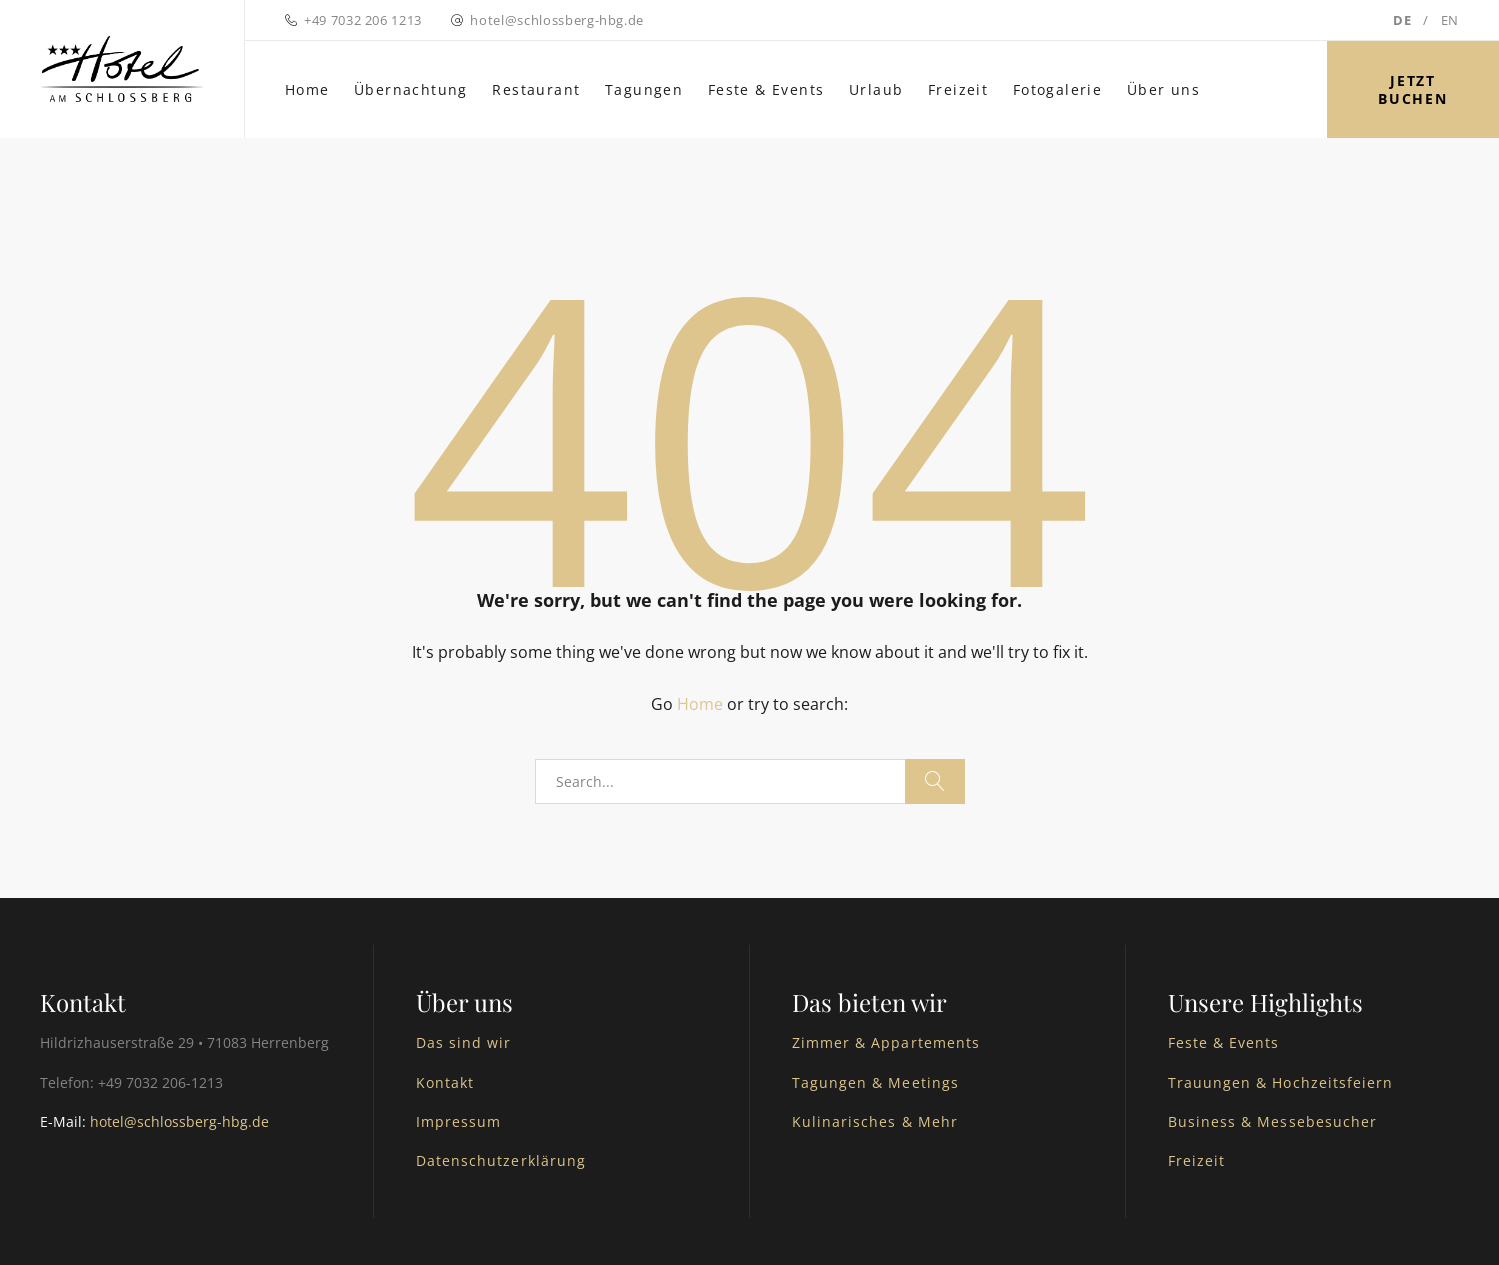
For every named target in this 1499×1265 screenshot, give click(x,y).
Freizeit (958, 89)
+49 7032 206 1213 (363, 20)
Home (307, 89)
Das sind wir (464, 1042)
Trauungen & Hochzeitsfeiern (1280, 1082)
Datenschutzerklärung (501, 1160)
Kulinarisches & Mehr (875, 1121)
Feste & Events (766, 89)
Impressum (458, 1121)
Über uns (1163, 89)
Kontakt (445, 1082)
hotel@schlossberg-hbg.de (557, 20)
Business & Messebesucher (1272, 1121)
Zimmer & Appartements (886, 1042)
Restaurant (536, 89)
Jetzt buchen (1413, 89)
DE (1402, 20)
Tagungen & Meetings (875, 1082)
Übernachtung (411, 89)
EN (1450, 20)
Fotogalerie (1057, 89)
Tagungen (644, 89)
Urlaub (876, 89)
